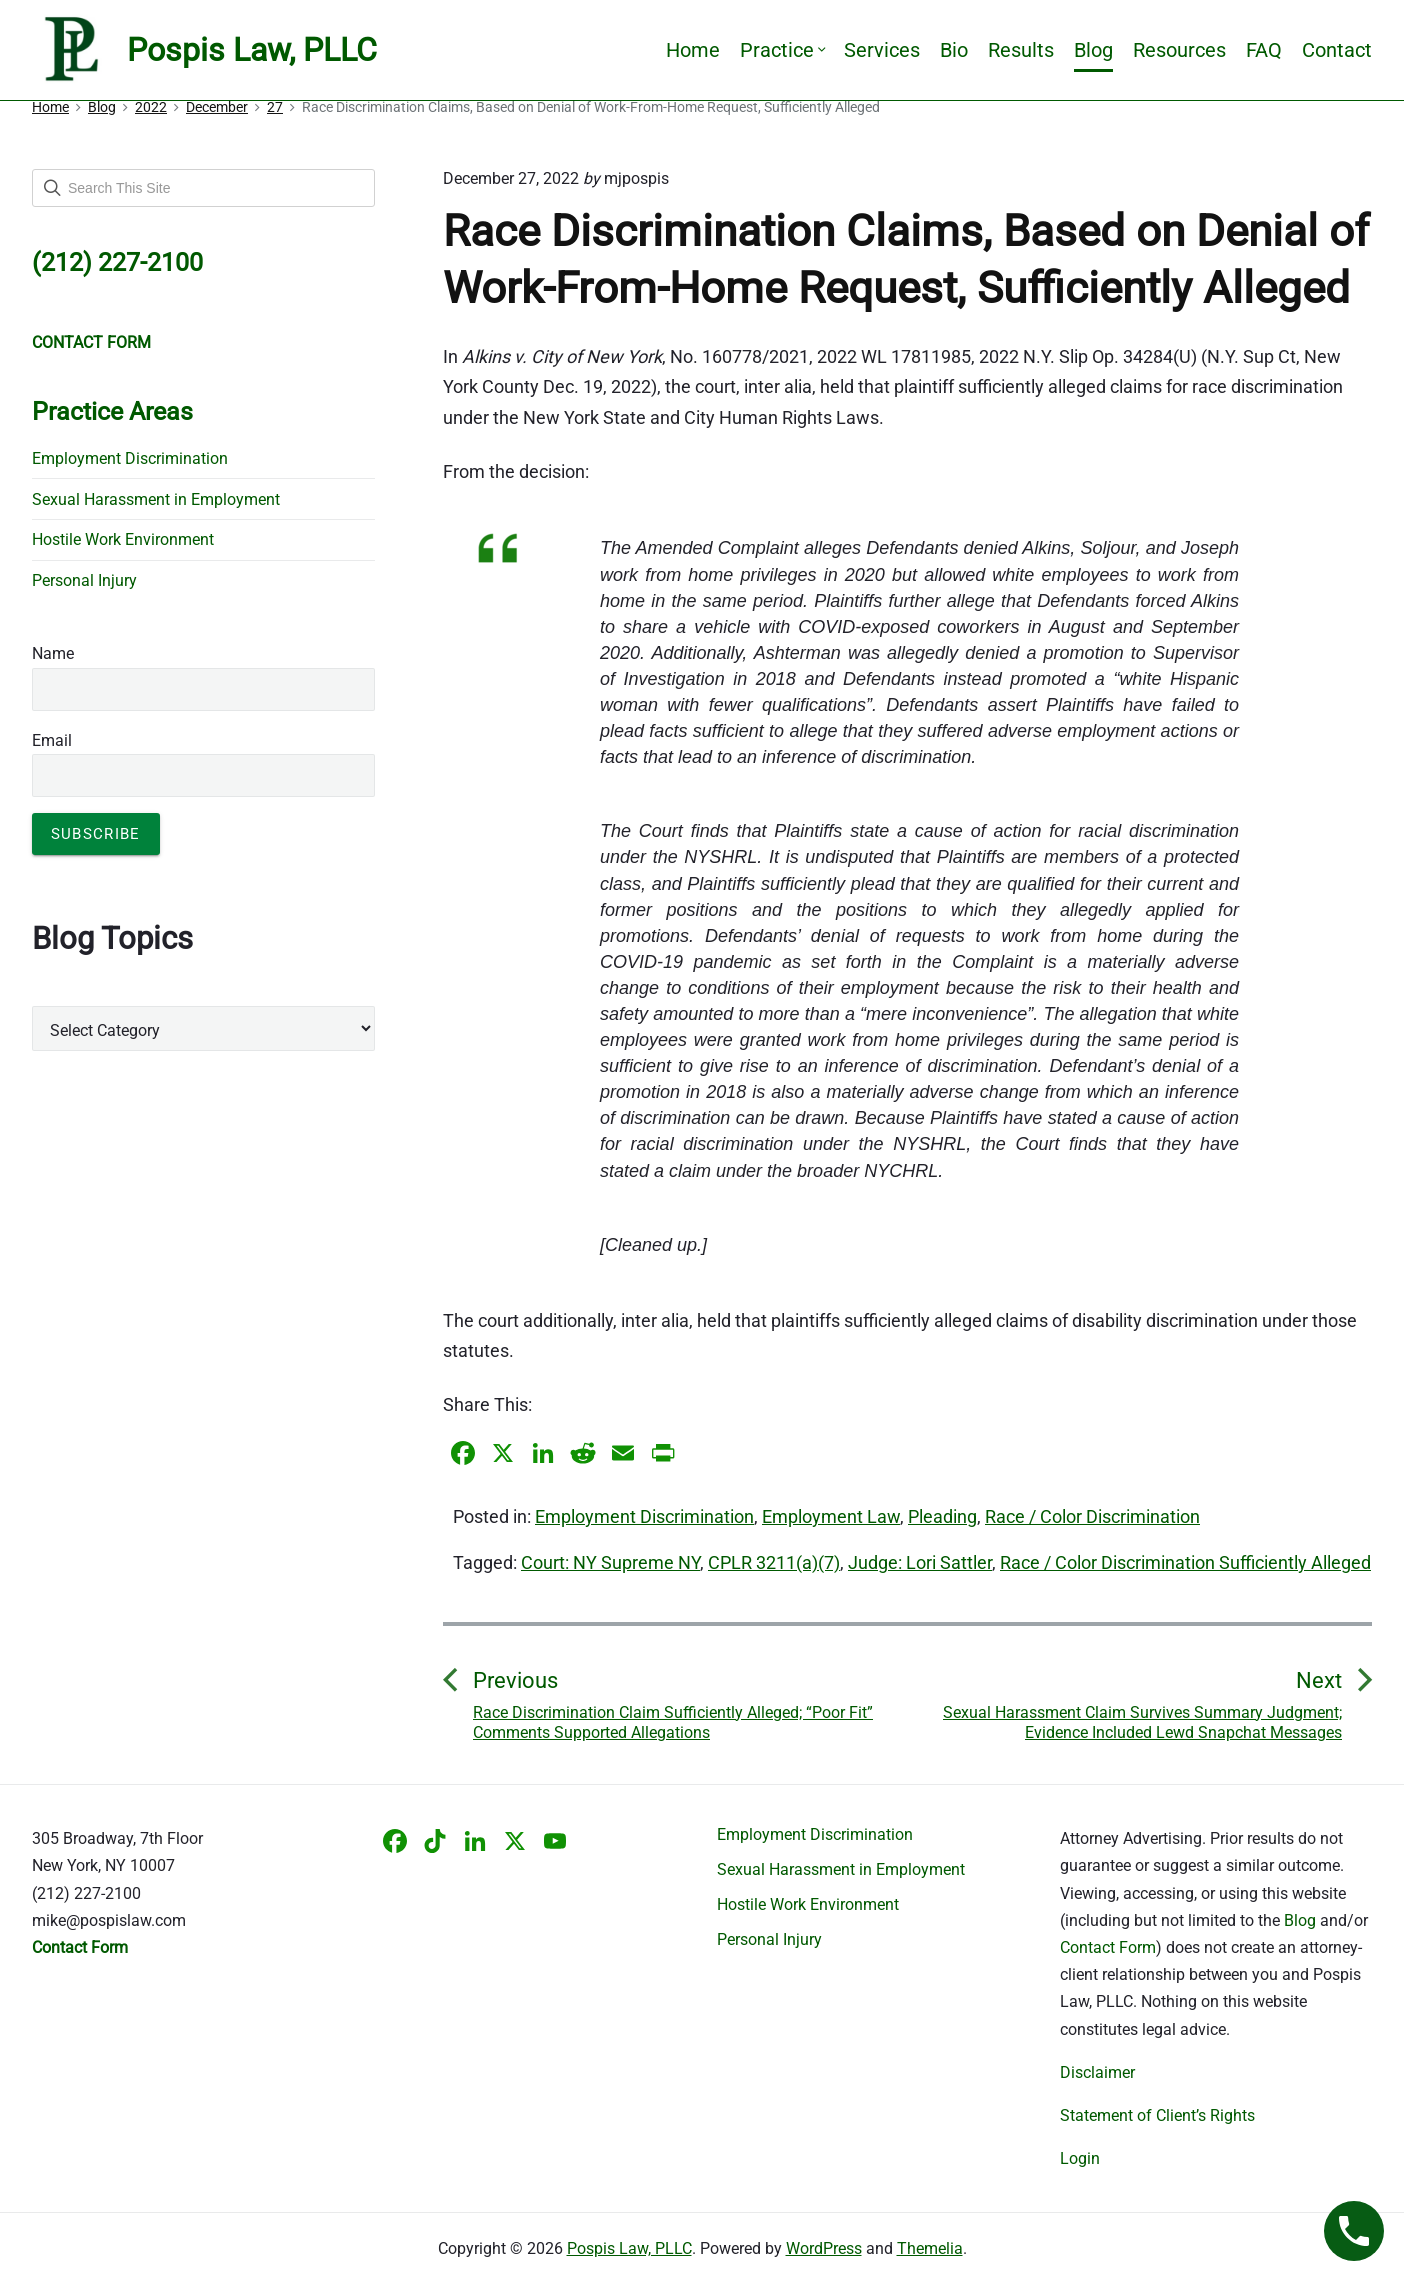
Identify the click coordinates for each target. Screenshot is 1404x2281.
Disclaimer (1097, 2072)
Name (53, 653)
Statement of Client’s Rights (1157, 2115)
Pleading (942, 1516)
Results (1021, 50)
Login (1080, 2158)
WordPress (824, 2248)
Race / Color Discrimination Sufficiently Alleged (1185, 1562)
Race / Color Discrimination (1092, 1516)
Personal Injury (84, 580)
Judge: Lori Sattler (920, 1562)
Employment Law (831, 1516)
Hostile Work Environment (123, 539)
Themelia (930, 2248)
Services (882, 50)
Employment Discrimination (644, 1516)
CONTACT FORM (91, 342)
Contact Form (1108, 1947)
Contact (1337, 50)
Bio (954, 50)
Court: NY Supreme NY (610, 1562)
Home (693, 50)
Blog (1093, 50)
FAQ (1264, 50)
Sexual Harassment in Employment (156, 499)
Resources (1179, 50)
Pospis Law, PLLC (629, 2248)
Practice (782, 50)
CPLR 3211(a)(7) (774, 1562)
